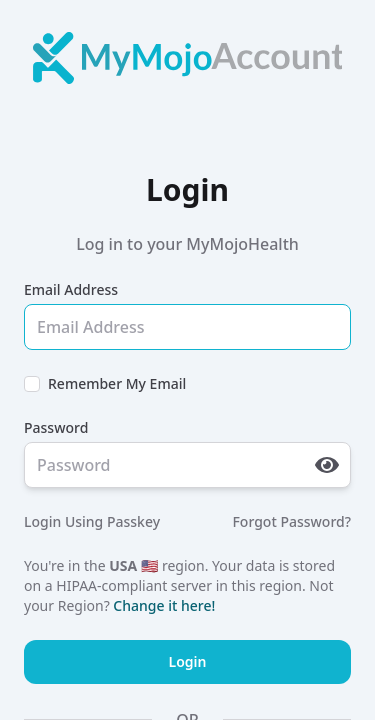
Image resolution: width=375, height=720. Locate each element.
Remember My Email (117, 383)
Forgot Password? (291, 521)
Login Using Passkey (92, 521)
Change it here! (164, 605)
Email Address (71, 289)
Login (188, 661)
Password (56, 427)
